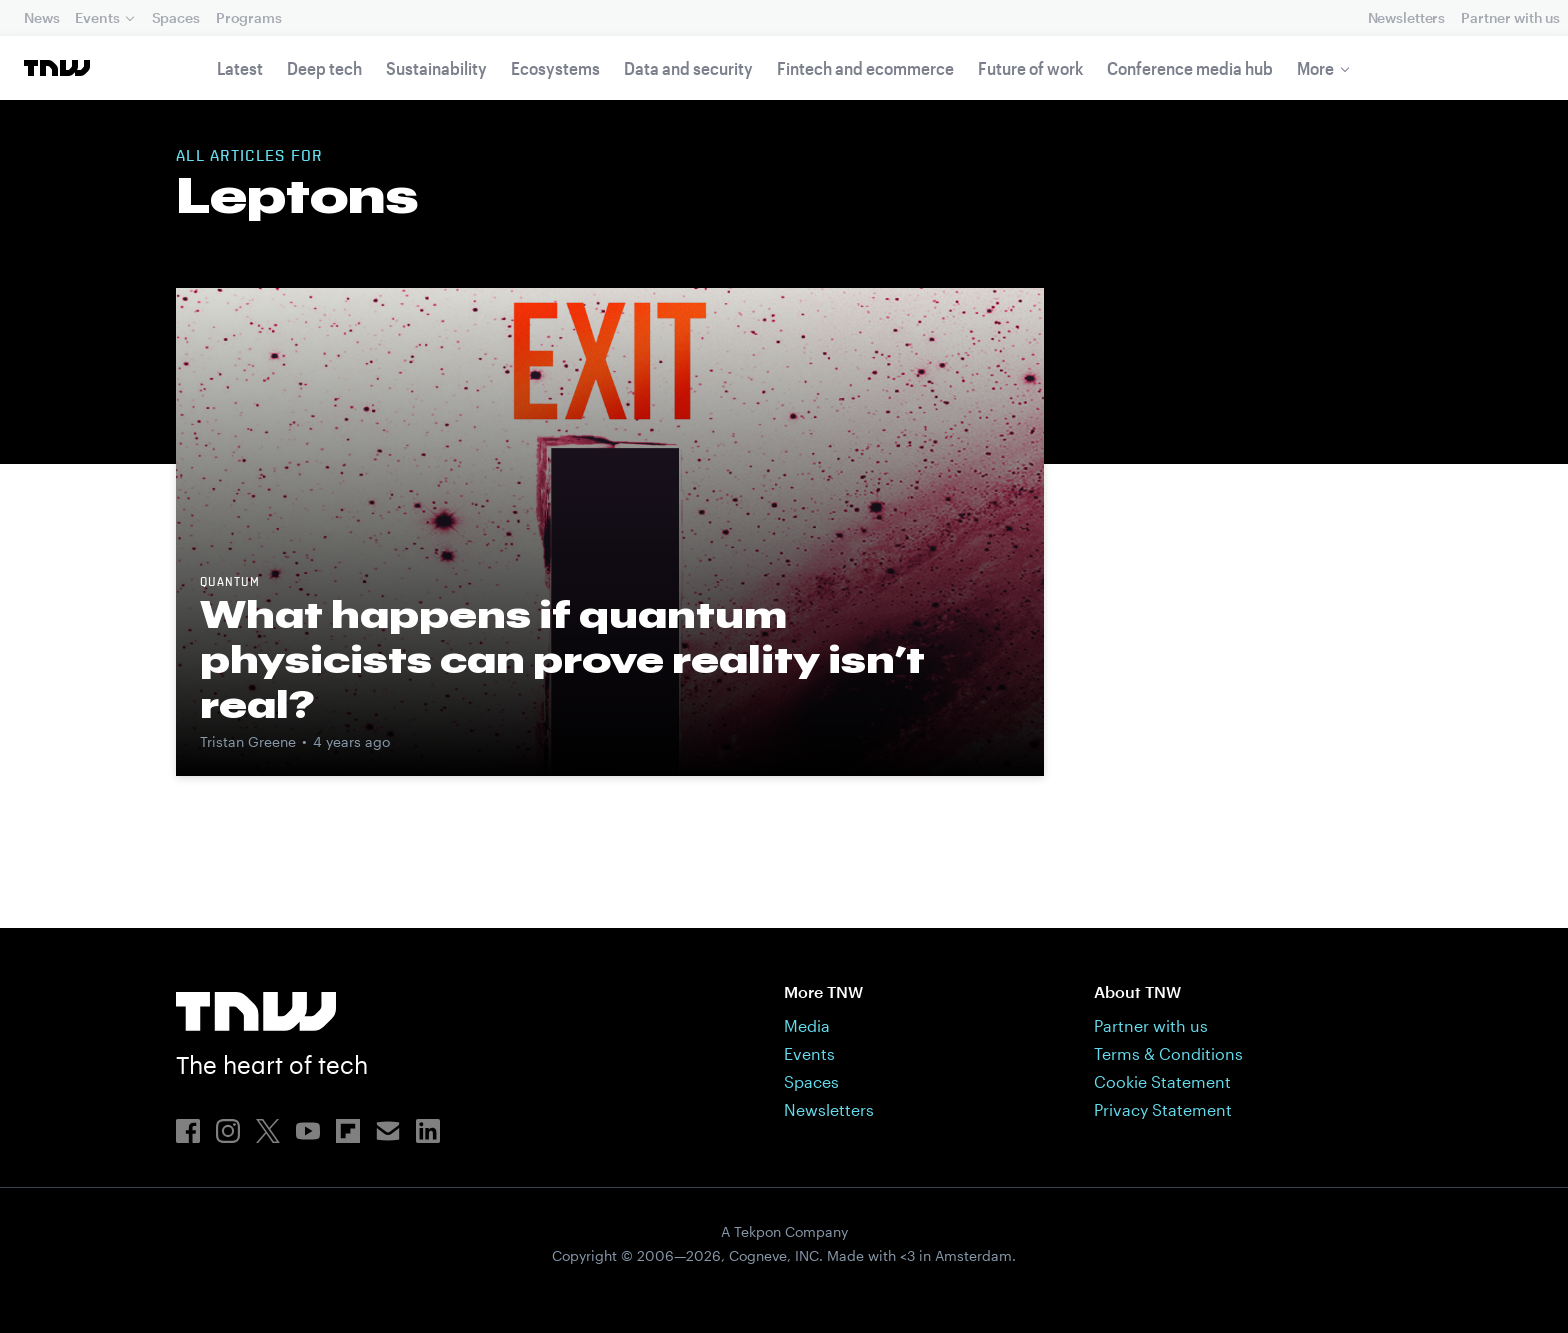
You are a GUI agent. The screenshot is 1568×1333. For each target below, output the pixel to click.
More (1315, 68)
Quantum (230, 583)
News (41, 17)
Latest (240, 68)
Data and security (688, 68)
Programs (249, 17)
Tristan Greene (248, 741)
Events (97, 17)
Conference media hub (1190, 68)
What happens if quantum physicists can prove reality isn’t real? (562, 659)
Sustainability (436, 68)
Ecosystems (555, 68)
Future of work (1030, 68)
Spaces (176, 17)
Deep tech (324, 68)
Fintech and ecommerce (865, 68)
